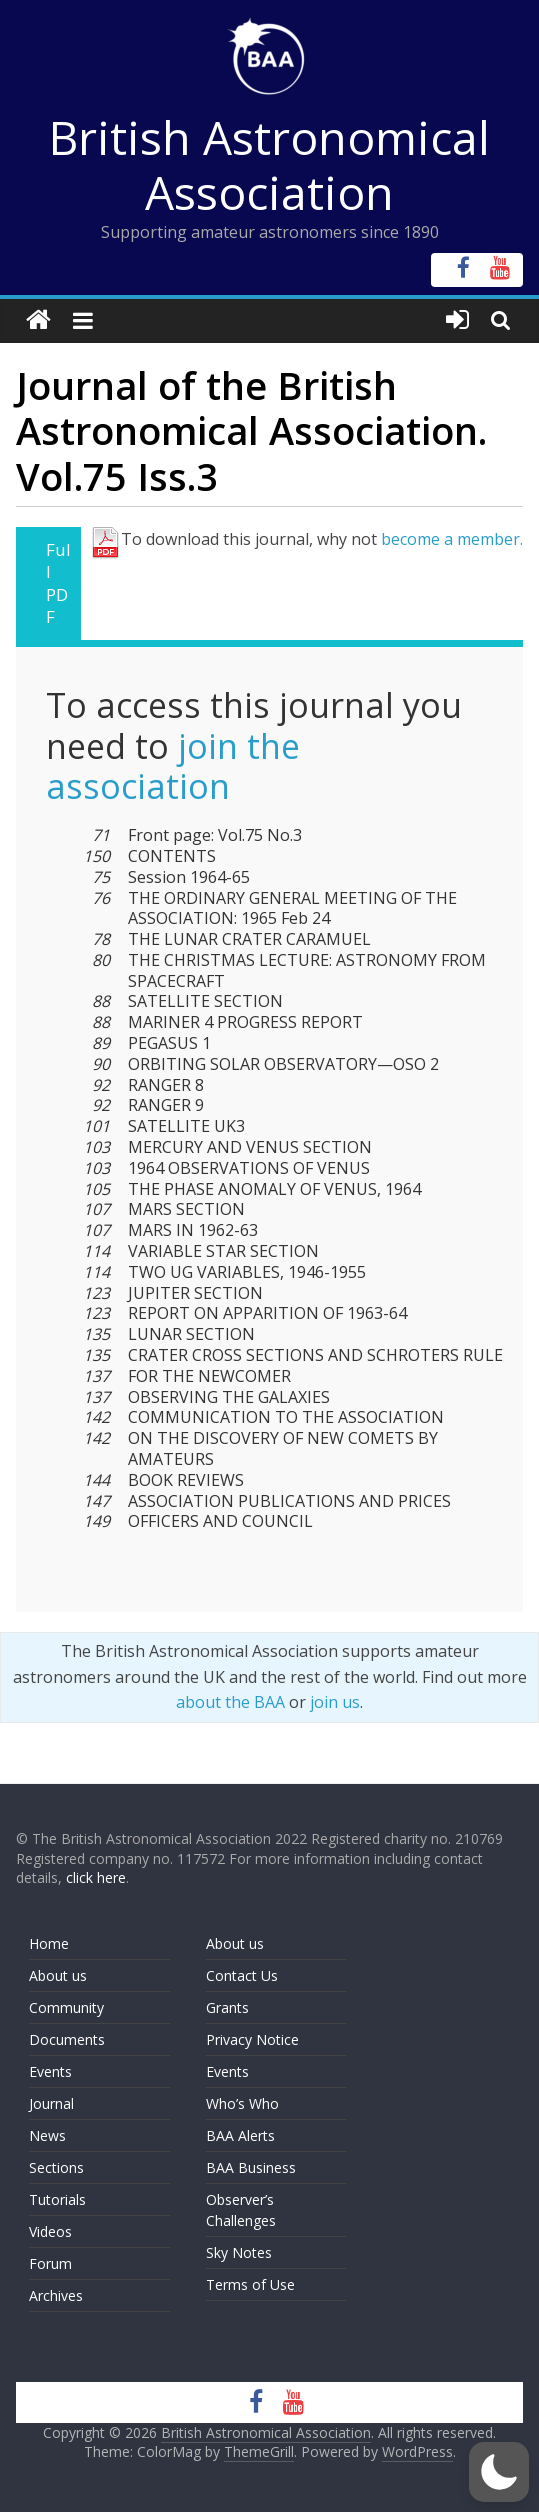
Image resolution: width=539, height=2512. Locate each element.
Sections (56, 2167)
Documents (67, 2039)
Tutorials (57, 2199)
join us (335, 1702)
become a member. (452, 539)
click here (96, 1877)
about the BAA (230, 1702)
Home (49, 1943)
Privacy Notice (252, 2039)
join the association (173, 766)
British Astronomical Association (269, 164)
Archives (56, 2295)
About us (58, 1975)
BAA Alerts (240, 2135)
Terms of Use (250, 2284)
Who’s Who (242, 2103)
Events (50, 2071)
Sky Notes (239, 2252)
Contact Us (242, 1975)
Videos (50, 2231)
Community (66, 2007)
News (47, 2135)
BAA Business (251, 2167)
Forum (50, 2263)
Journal (51, 2103)
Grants (227, 2007)
